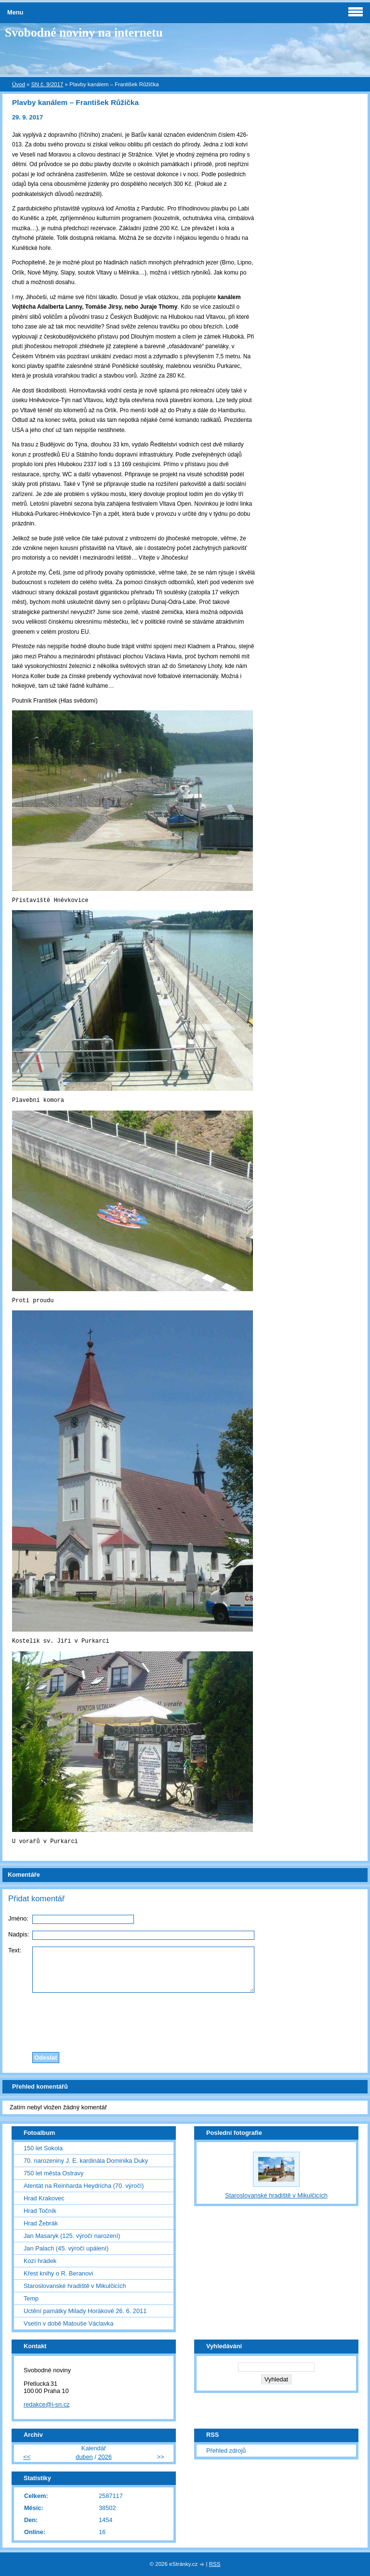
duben (84, 2456)
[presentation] (185, 2020)
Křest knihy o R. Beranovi (58, 2273)
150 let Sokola (43, 2148)
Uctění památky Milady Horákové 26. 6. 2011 (85, 2310)
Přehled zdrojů (226, 2450)
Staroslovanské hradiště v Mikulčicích (75, 2285)
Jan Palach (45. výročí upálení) (66, 2248)
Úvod (18, 84)
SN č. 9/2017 (47, 84)
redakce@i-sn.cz (47, 2404)
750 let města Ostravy (53, 2173)
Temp (31, 2298)
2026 (104, 2456)
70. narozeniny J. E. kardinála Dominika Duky (86, 2160)
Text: (14, 1950)
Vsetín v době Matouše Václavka (68, 2323)
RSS (215, 2564)
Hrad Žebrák (41, 2223)
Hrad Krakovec (44, 2198)
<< (26, 2456)
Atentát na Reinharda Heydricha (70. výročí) (84, 2185)
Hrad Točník (40, 2210)
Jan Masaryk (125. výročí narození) (72, 2235)
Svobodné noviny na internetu (84, 32)
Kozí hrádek (40, 2260)
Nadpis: (18, 1934)
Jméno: (18, 1918)
